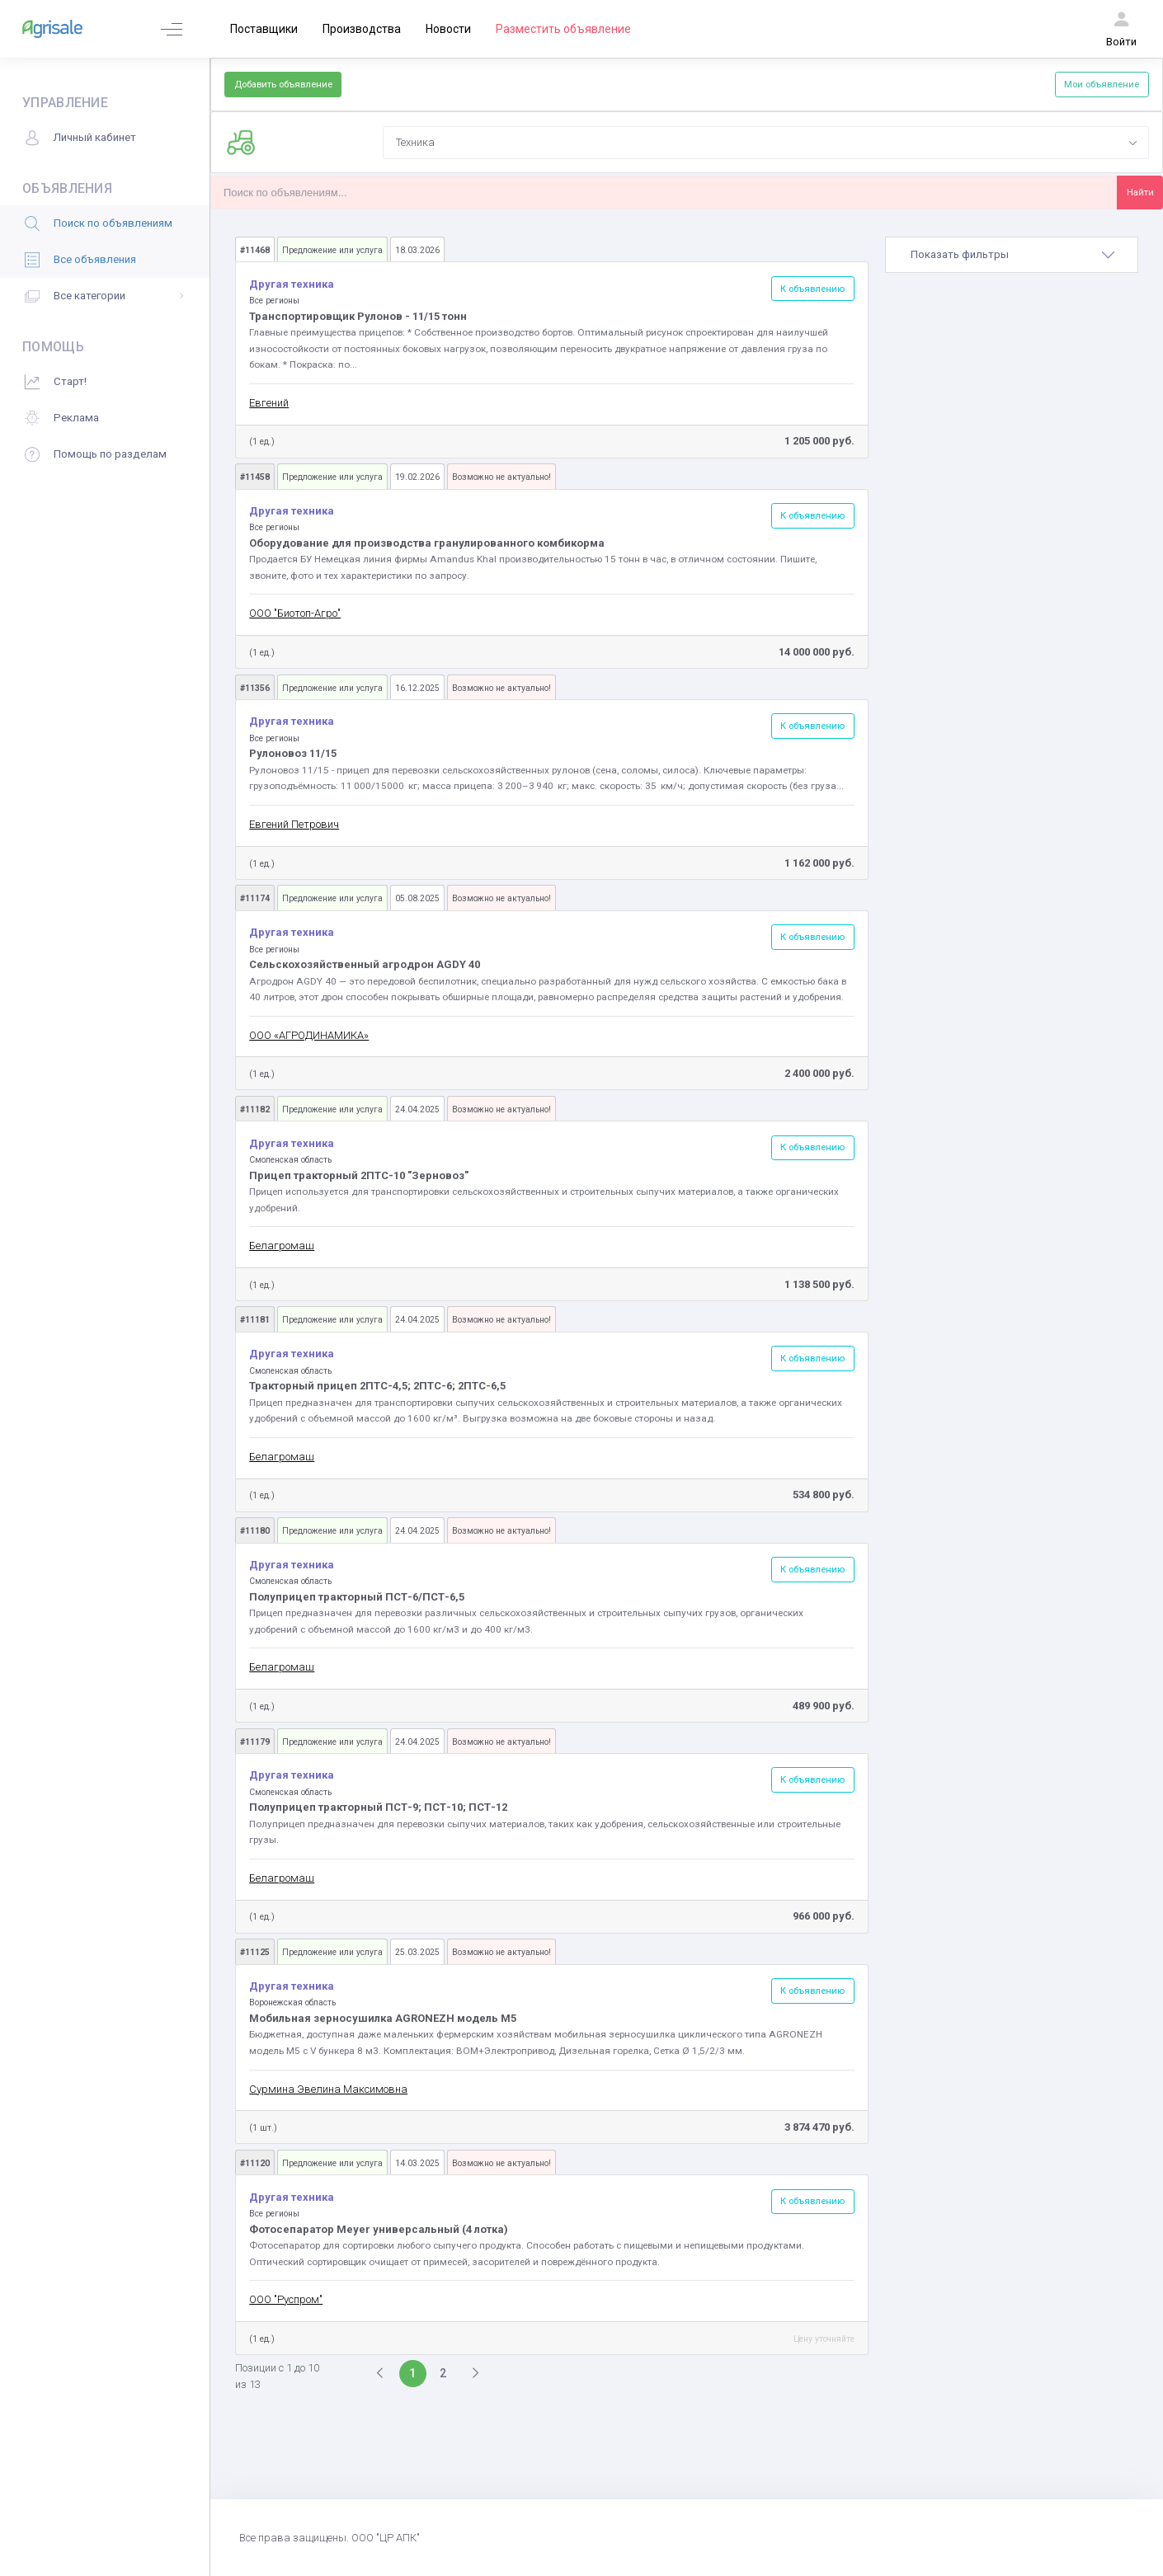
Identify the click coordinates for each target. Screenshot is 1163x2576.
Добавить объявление (283, 84)
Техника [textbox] (415, 142)
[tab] (1011, 255)
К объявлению (812, 288)
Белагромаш (281, 1245)
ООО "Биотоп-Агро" (295, 613)
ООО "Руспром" (286, 2299)
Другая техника (291, 284)
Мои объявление (1101, 84)
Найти (1140, 192)
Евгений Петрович (294, 824)
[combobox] (766, 142)
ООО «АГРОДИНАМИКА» (309, 1035)
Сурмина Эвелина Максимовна (328, 2089)
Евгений (269, 403)
